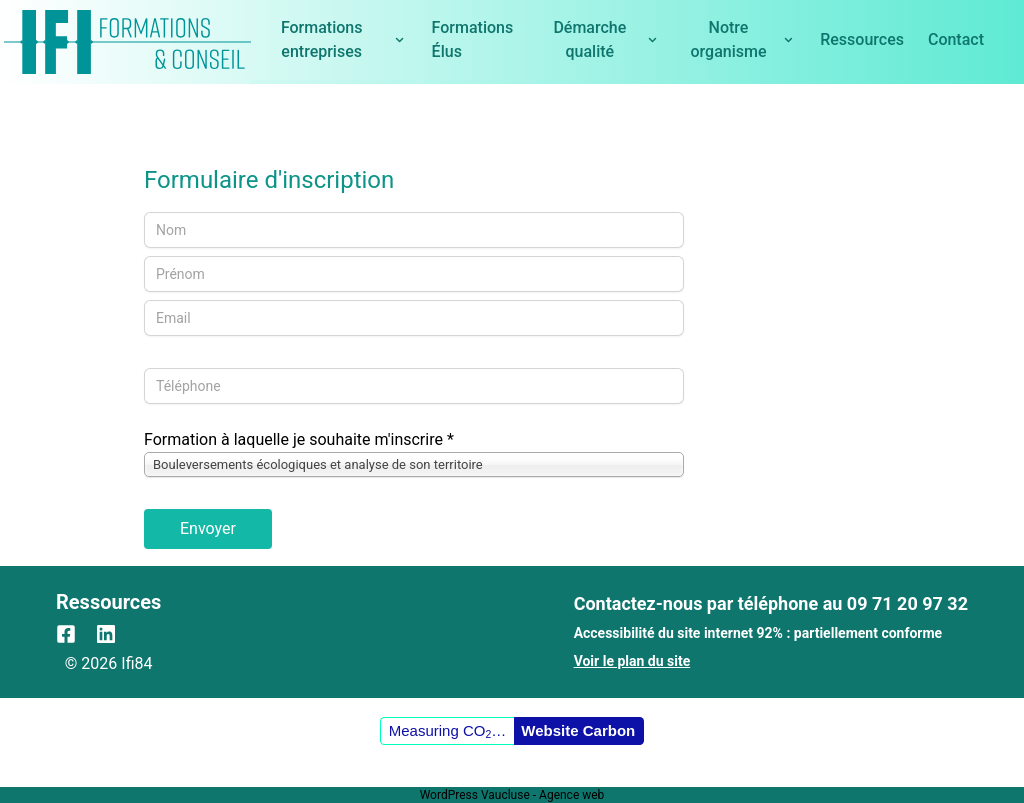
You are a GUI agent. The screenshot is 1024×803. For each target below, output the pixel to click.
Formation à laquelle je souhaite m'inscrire (299, 439)
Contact (956, 39)
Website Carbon (578, 730)
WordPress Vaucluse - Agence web (512, 795)
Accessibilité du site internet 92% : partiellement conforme (758, 633)
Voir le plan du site (632, 661)
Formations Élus (473, 39)
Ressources (862, 39)
